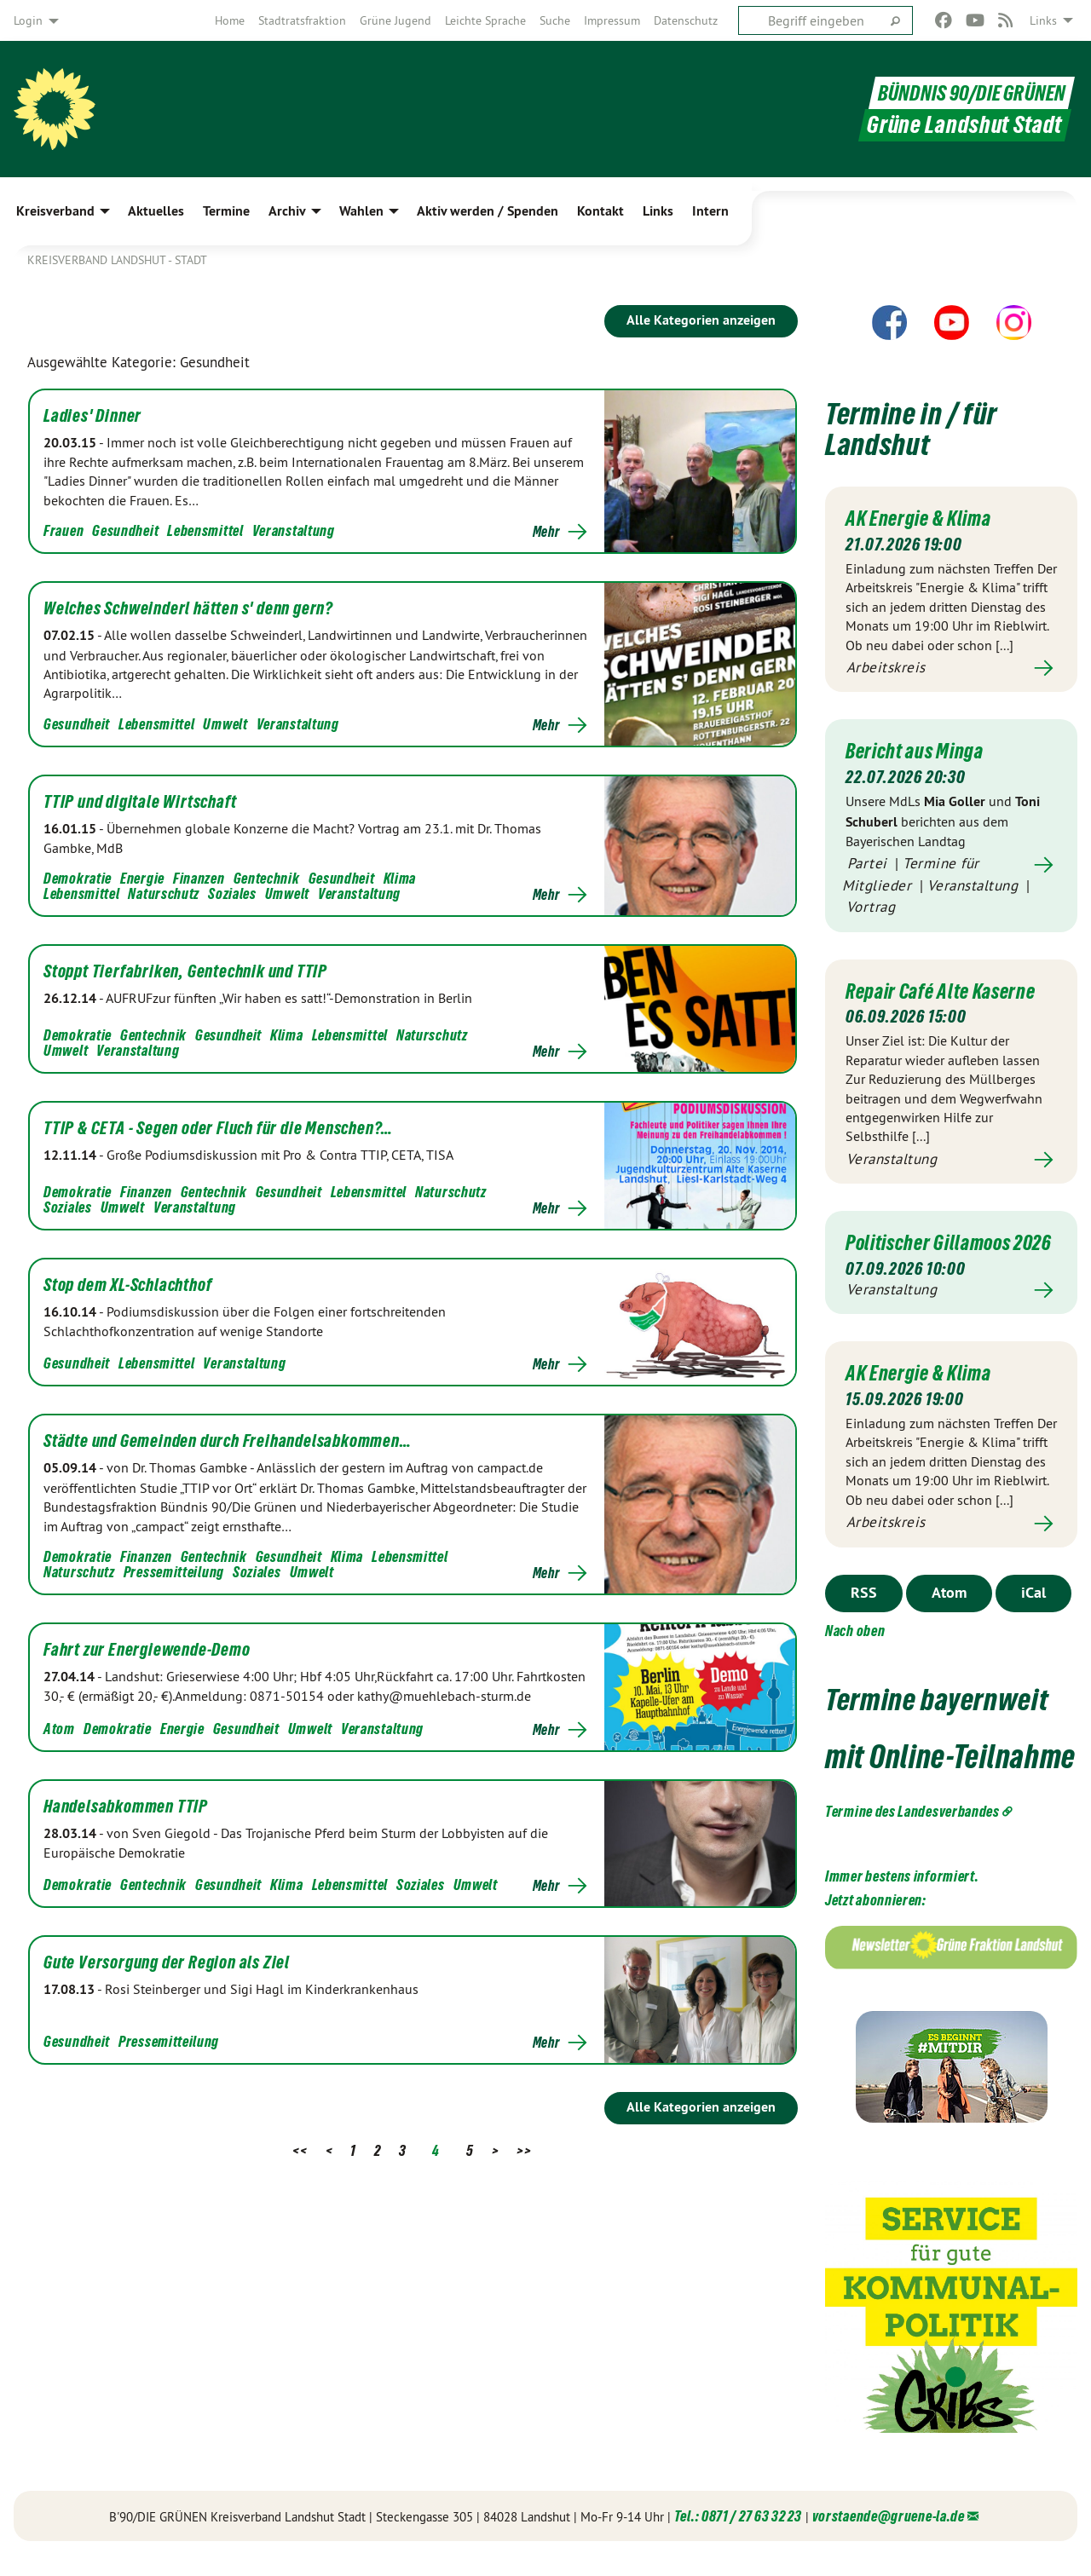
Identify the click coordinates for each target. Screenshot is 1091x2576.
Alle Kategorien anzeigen (701, 320)
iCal (1033, 1613)
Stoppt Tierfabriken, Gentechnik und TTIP (185, 971)
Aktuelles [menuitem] (156, 211)
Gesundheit (125, 530)
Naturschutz (163, 893)
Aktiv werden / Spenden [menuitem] (487, 211)
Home (230, 20)
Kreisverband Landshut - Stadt (117, 260)
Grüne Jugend (395, 20)
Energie (142, 878)
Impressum (612, 20)
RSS (864, 1613)
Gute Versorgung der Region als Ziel (166, 1962)
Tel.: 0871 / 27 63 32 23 (738, 2537)
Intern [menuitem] (710, 211)
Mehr (546, 532)
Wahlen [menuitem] (361, 211)
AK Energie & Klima (921, 518)
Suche (555, 20)
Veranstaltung (293, 530)
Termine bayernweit (943, 1720)
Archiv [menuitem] (287, 211)
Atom (59, 1729)
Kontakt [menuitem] (600, 211)
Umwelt (225, 724)
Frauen (63, 530)
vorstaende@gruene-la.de (888, 2537)
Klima (400, 878)
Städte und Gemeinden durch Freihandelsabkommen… (227, 1441)
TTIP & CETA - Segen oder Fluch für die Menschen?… (218, 1128)
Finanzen (199, 878)
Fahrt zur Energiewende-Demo (147, 1650)
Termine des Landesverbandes (912, 1832)
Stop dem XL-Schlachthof (127, 1285)
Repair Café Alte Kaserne (945, 990)
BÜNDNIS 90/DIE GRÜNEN (960, 92)
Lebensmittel (205, 530)
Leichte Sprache (485, 20)
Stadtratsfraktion (302, 20)
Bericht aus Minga (917, 751)
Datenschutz (686, 20)
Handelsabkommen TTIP (125, 1806)
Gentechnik (267, 878)
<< (299, 2150)
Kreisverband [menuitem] (55, 211)
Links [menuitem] (1043, 20)
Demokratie (77, 878)
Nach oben (855, 1652)
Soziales (232, 893)
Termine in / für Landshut (915, 428)
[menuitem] (230, 20)
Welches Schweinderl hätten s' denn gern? (188, 608)
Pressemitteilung (174, 1572)
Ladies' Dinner (92, 416)
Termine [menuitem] (226, 211)
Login (28, 20)
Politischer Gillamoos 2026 (933, 1253)
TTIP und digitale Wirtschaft (139, 802)
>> (524, 2150)
